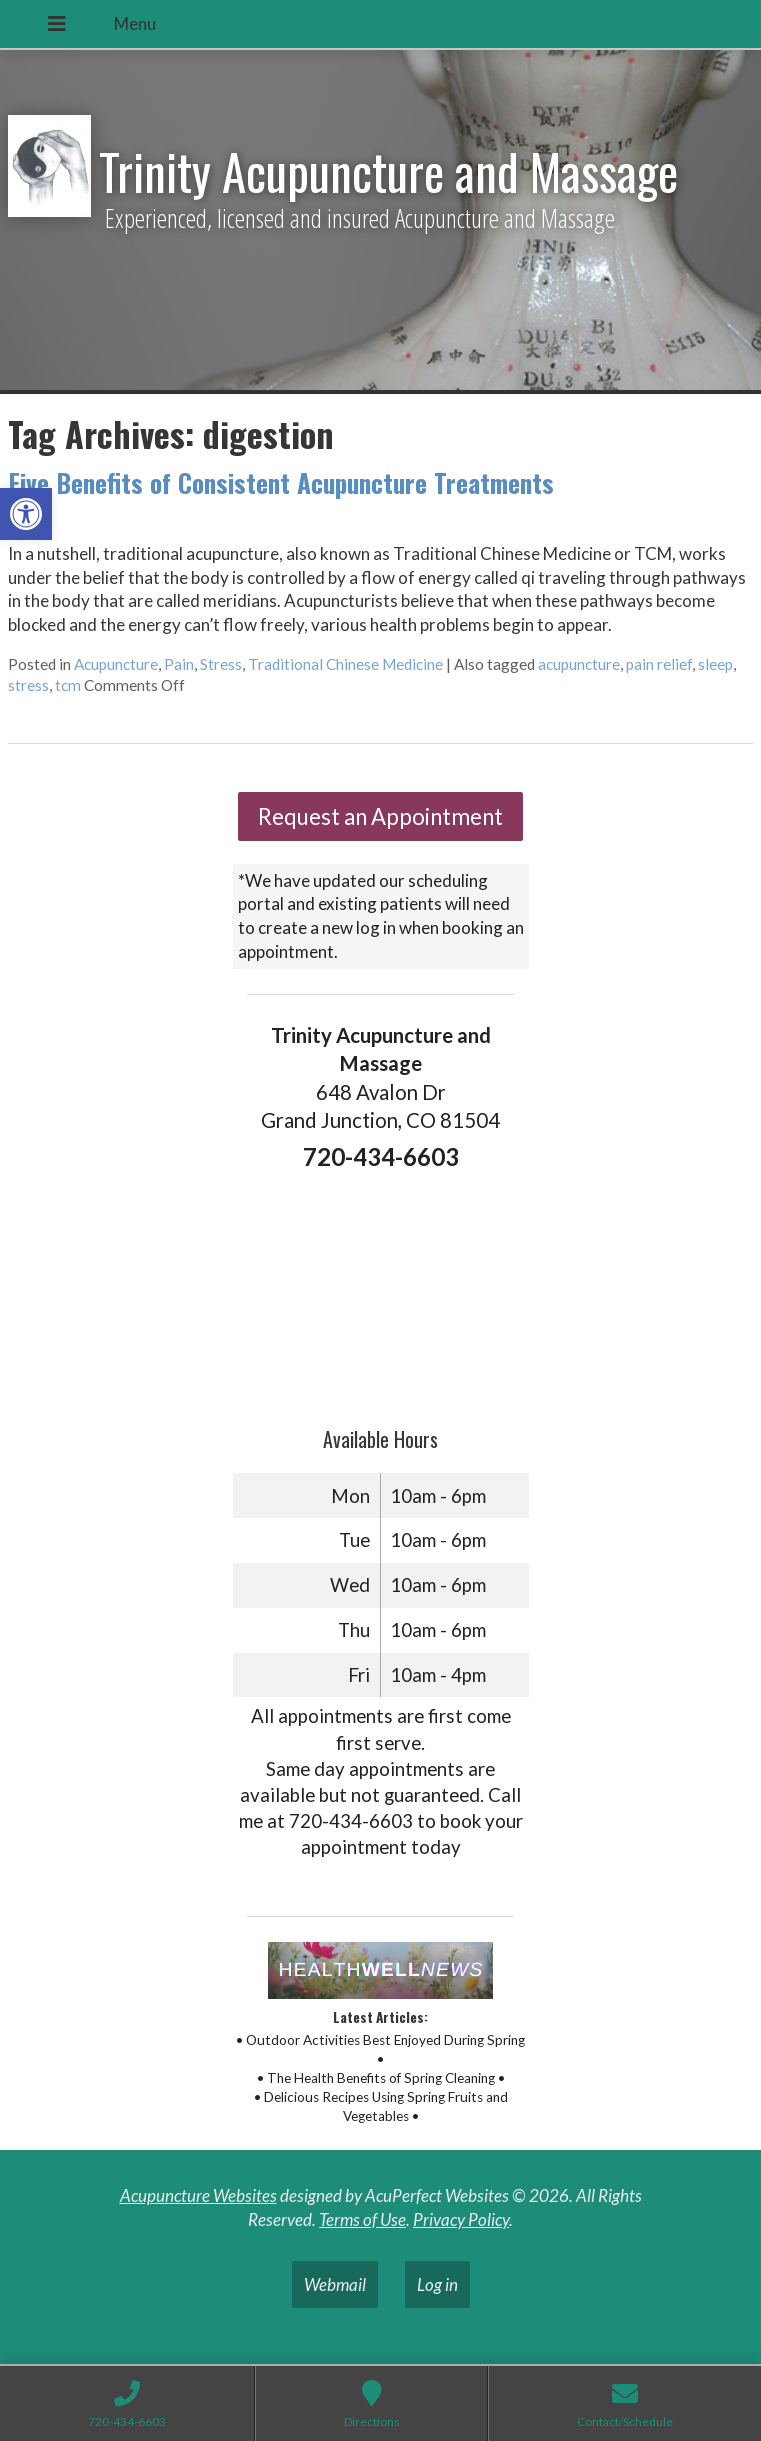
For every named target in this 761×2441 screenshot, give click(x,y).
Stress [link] (221, 664)
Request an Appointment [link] (380, 816)
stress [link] (28, 685)
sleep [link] (715, 664)
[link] (26, 514)
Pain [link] (179, 664)
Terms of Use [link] (362, 2219)
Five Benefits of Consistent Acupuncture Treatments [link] (281, 482)
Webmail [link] (335, 2284)
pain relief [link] (659, 664)
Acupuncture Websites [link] (198, 2195)
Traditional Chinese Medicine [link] (345, 664)
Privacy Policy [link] (461, 2219)
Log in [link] (437, 2284)
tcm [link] (68, 685)
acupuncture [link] (579, 664)
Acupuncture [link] (116, 664)
